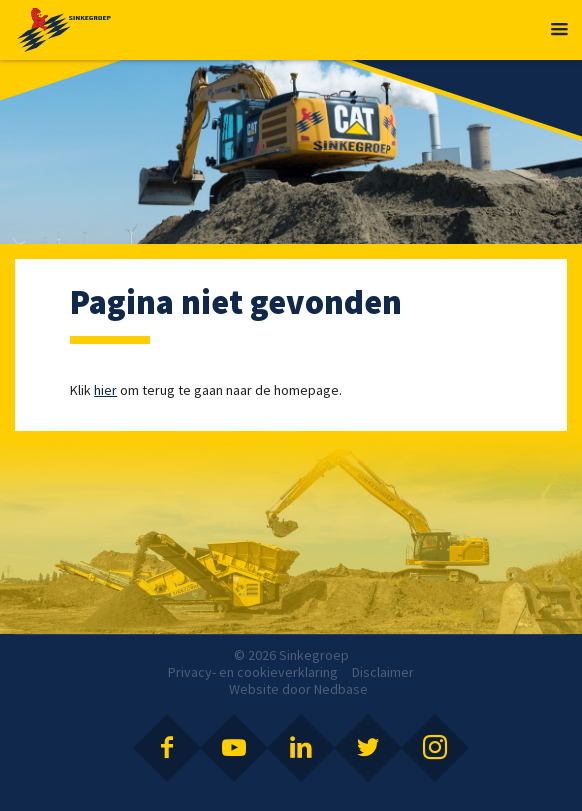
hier (105, 390)
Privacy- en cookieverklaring (253, 672)
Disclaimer (383, 672)
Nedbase (341, 689)
